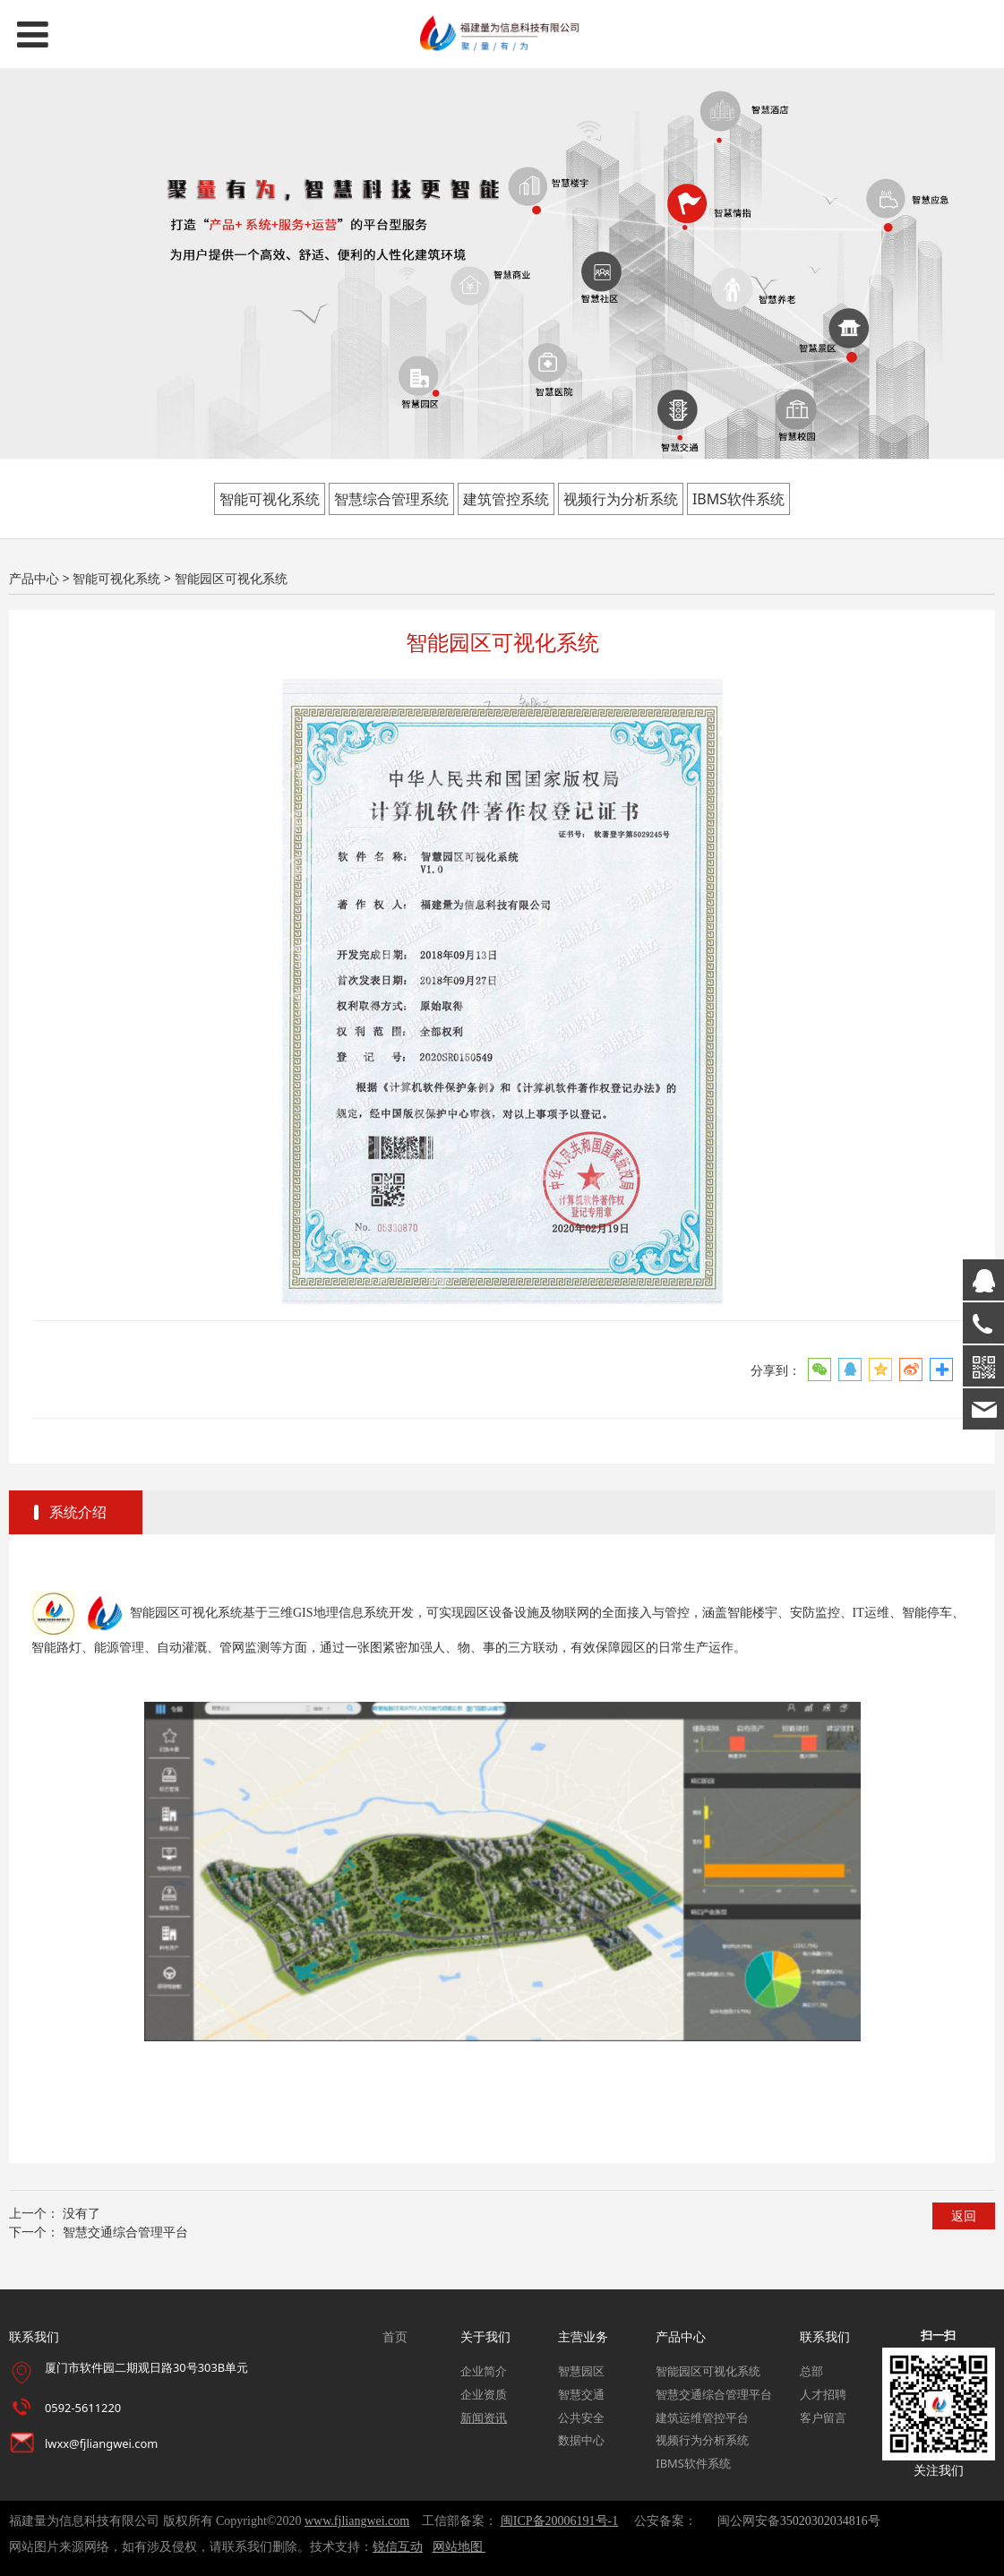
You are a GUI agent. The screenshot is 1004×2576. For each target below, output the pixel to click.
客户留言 (823, 2417)
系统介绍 (78, 1512)
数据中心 (581, 2440)
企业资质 (483, 2394)
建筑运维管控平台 (702, 2417)
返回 (963, 2215)
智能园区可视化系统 (708, 2371)
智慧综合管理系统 (391, 499)
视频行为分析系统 (620, 499)
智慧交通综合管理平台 (125, 2231)
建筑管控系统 (506, 499)
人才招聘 (823, 2394)
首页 (395, 2336)
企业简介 (483, 2371)
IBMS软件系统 (738, 499)
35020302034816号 (830, 2521)
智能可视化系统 (269, 499)
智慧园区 (581, 2371)
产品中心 (34, 578)
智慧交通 (581, 2394)
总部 (811, 2371)
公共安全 (581, 2417)
